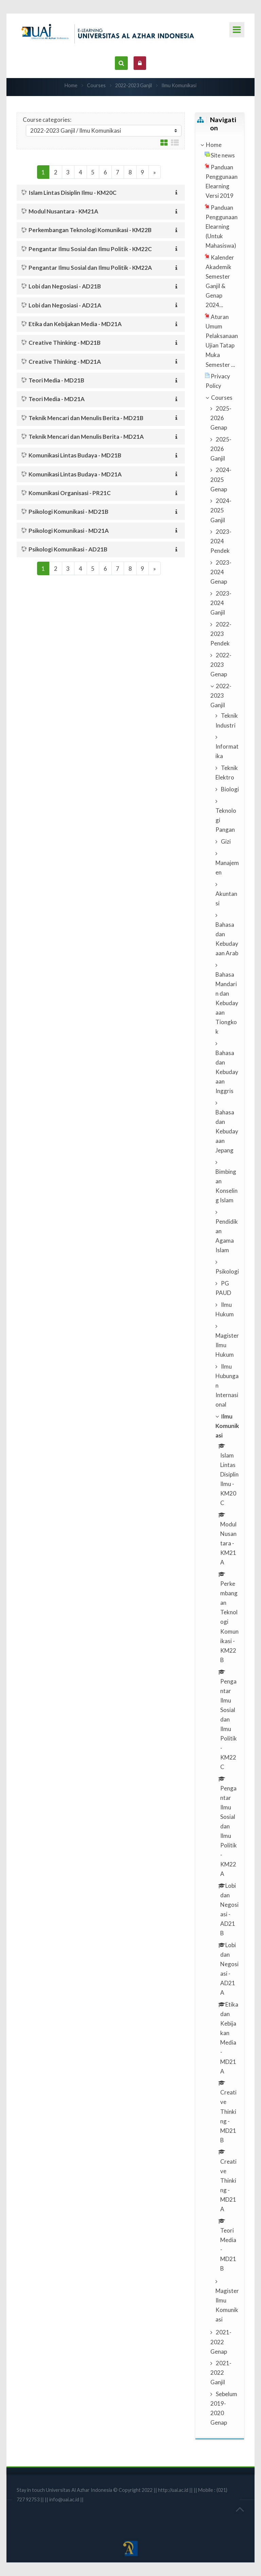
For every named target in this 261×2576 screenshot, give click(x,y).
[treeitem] (220, 145)
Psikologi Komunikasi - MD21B (68, 511)
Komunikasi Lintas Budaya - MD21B (75, 455)
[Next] (155, 172)
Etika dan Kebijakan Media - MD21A (75, 323)
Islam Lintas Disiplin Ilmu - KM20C (73, 192)
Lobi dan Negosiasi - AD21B (65, 286)
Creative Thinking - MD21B (65, 342)
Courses (96, 85)
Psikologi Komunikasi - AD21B (68, 549)
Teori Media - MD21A (57, 398)
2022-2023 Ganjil (133, 85)
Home (71, 85)
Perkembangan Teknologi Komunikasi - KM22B (90, 229)
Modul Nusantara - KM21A (63, 211)
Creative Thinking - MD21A (65, 361)
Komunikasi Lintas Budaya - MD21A (75, 474)
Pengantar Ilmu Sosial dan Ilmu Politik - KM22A (90, 267)
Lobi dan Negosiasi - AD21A (65, 305)
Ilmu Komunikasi (178, 85)
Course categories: (47, 119)
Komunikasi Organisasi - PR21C (70, 492)
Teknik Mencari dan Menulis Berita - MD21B (86, 417)
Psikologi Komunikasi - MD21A (69, 530)
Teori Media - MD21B (56, 380)
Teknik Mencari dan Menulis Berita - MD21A (86, 436)
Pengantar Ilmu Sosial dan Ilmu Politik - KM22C (90, 248)
